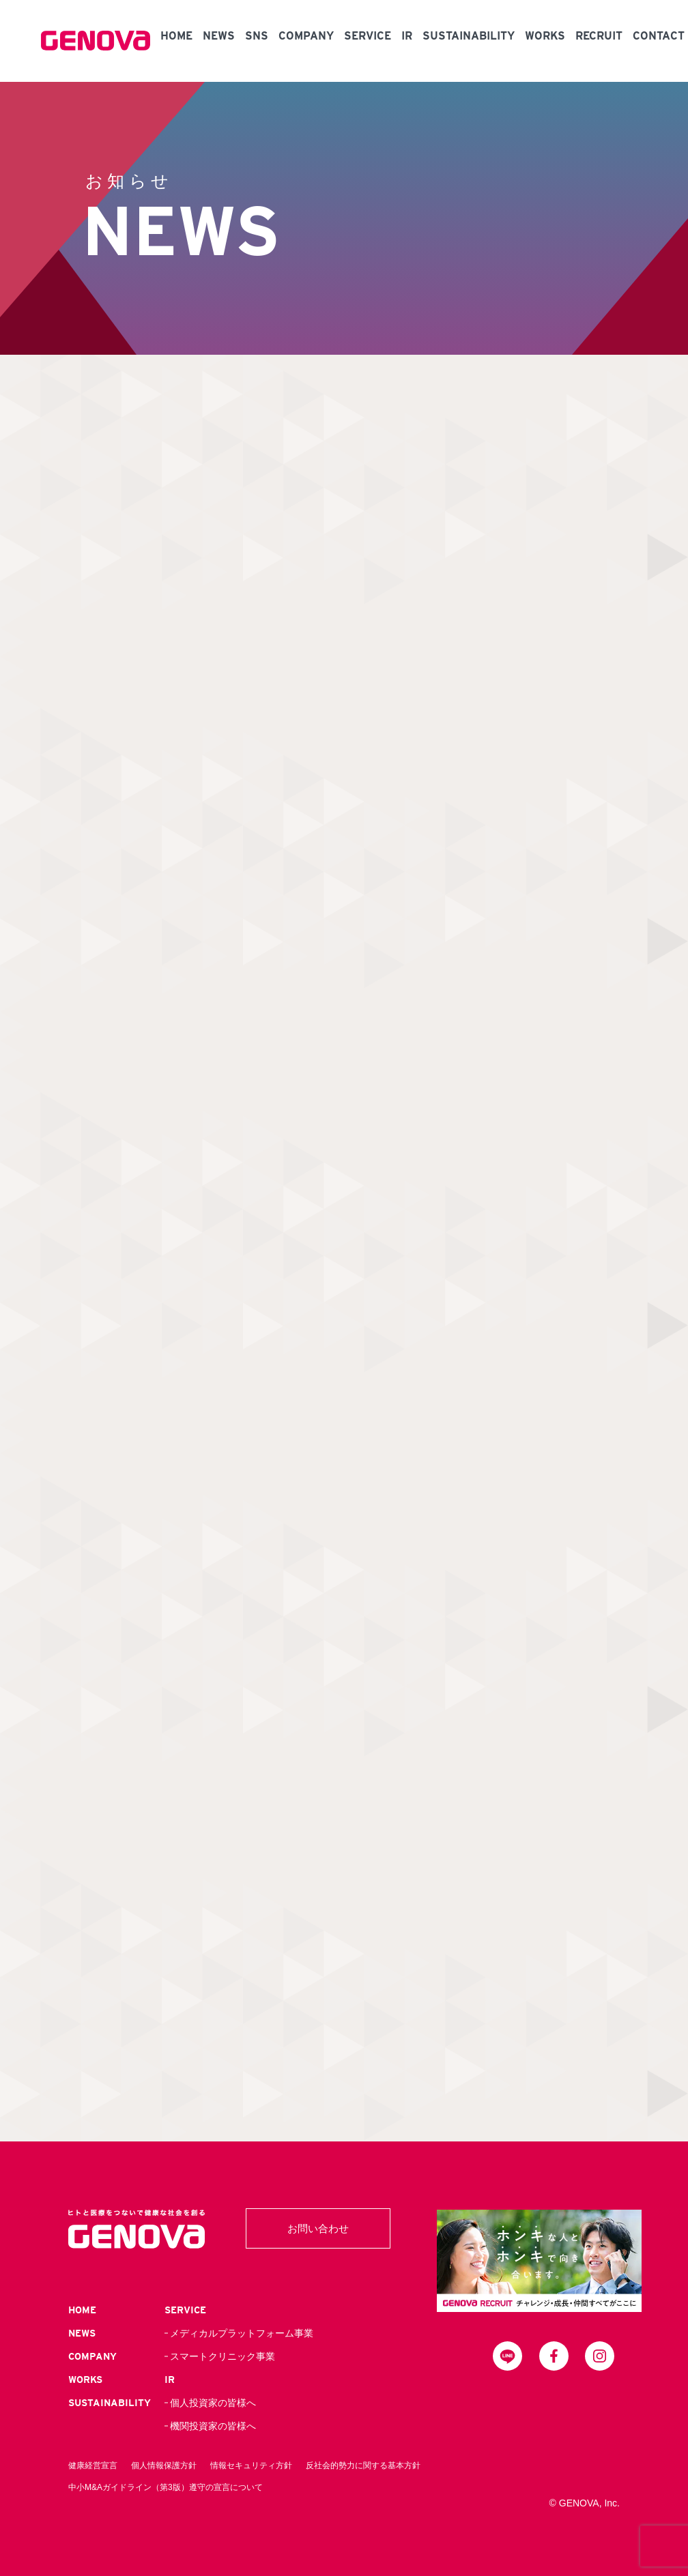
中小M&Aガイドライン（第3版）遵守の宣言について (165, 2487)
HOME (176, 35)
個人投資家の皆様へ (213, 2402)
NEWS (219, 35)
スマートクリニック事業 (222, 2356)
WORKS (545, 35)
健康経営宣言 (92, 2465)
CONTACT (659, 35)
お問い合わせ (318, 2228)
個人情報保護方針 (164, 2465)
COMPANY (306, 35)
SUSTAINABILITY (468, 35)
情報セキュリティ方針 (251, 2465)
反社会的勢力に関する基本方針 (363, 2465)
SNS (256, 35)
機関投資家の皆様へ (213, 2425)
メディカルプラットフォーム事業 (241, 2333)
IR (406, 35)
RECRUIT (598, 35)
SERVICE (367, 35)
